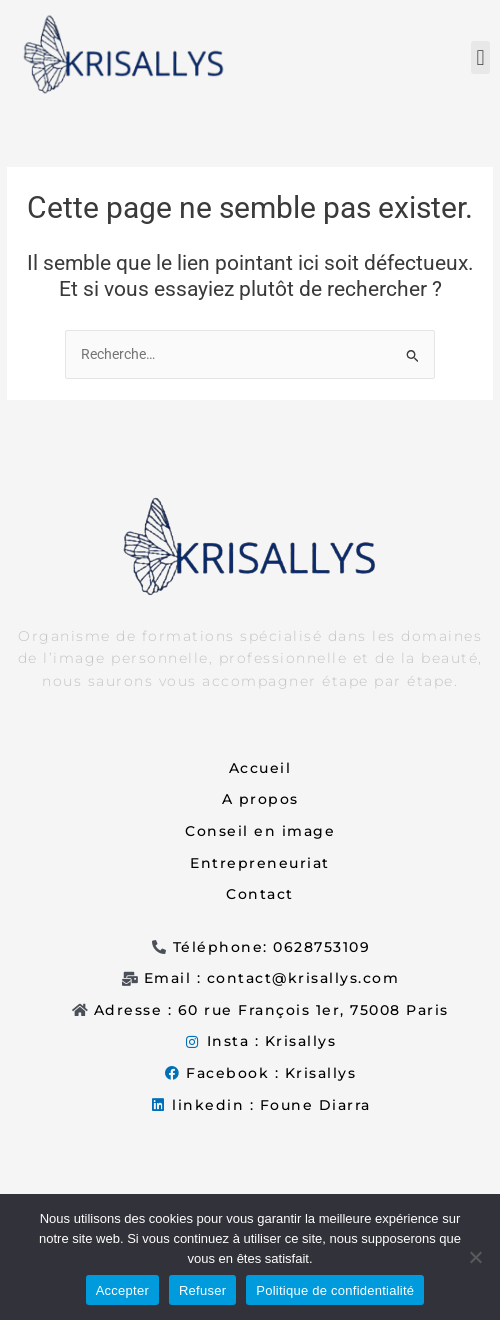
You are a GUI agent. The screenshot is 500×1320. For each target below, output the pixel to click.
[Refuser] (475, 1257)
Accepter (122, 1290)
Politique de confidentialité (335, 1290)
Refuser (202, 1290)
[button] (480, 57)
